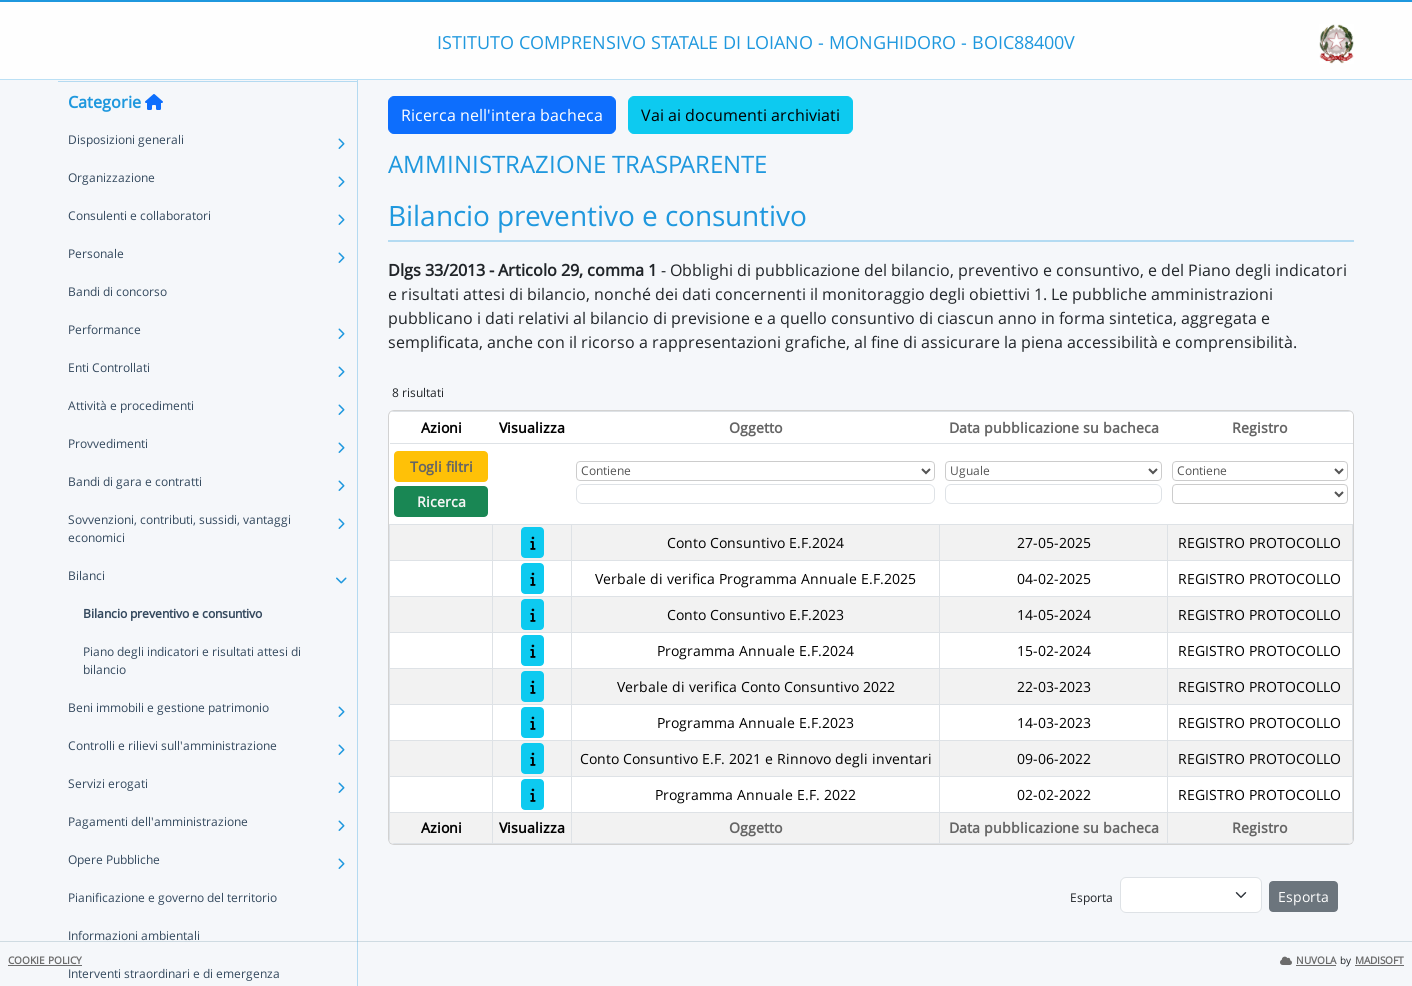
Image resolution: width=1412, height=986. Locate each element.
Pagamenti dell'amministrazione (158, 860)
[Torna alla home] (154, 141)
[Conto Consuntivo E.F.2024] (532, 542)
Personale (96, 292)
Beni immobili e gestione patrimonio (168, 746)
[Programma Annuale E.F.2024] (532, 650)
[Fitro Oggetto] (755, 494)
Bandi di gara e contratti (135, 520)
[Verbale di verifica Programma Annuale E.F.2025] (532, 578)
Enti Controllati (109, 406)
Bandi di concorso (117, 330)
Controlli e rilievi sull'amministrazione (172, 784)
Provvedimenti (108, 482)
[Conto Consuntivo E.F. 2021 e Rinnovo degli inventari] (532, 758)
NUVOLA (1308, 960)
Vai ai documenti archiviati (740, 115)
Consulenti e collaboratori (139, 254)
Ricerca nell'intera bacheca (502, 115)
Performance (104, 368)
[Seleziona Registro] (1260, 494)
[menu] (1191, 895)
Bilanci (86, 614)
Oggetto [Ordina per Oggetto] (755, 427)
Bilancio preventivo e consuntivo (172, 652)
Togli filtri (441, 466)
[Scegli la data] (1054, 494)
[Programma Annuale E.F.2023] (532, 722)
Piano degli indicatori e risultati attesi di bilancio (192, 699)
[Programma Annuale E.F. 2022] (532, 794)
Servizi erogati (108, 822)
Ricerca (441, 501)
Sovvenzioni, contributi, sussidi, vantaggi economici (179, 567)
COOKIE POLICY (45, 960)
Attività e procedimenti (131, 444)
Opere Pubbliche (114, 898)
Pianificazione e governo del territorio (172, 936)
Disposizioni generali (126, 178)
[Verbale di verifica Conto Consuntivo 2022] (532, 686)
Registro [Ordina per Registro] (1259, 427)
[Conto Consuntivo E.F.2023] (532, 614)
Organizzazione (111, 216)
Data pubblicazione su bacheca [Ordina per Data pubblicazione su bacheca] (1054, 427)
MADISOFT (1379, 960)
